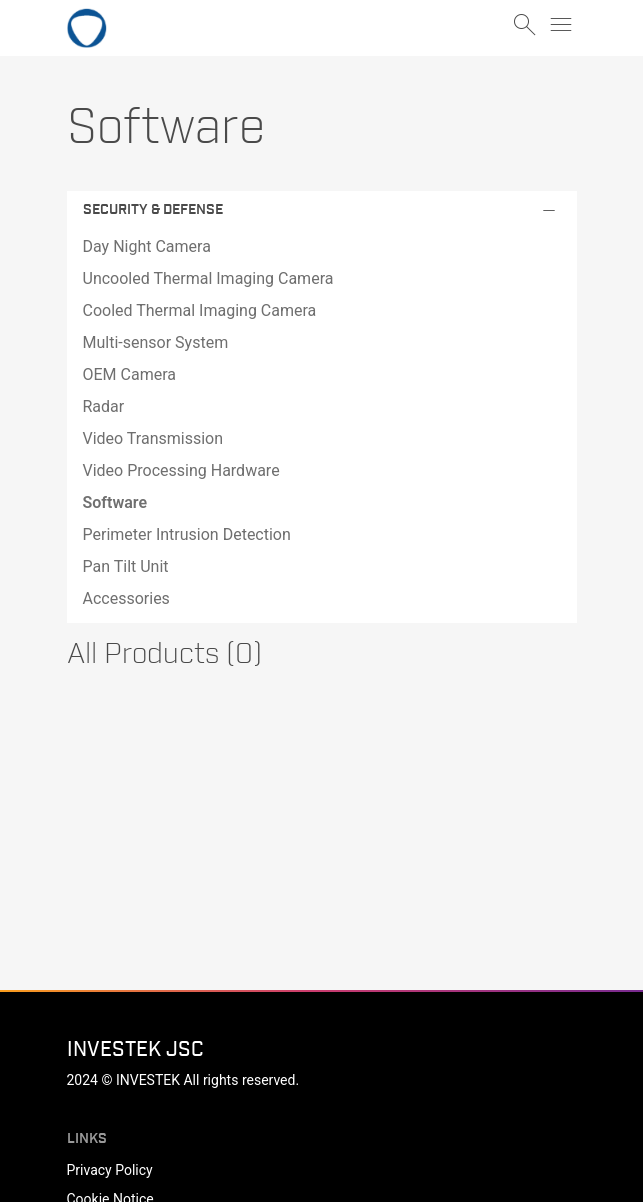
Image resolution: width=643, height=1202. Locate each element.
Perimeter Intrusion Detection (187, 534)
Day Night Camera (147, 246)
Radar (104, 406)
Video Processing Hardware (181, 470)
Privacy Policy (110, 1170)
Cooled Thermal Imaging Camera (200, 310)
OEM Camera (129, 374)
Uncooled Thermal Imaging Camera (208, 278)
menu (561, 25)
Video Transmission (153, 438)
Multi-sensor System (156, 342)
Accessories (126, 598)
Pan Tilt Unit (126, 566)
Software (115, 502)
